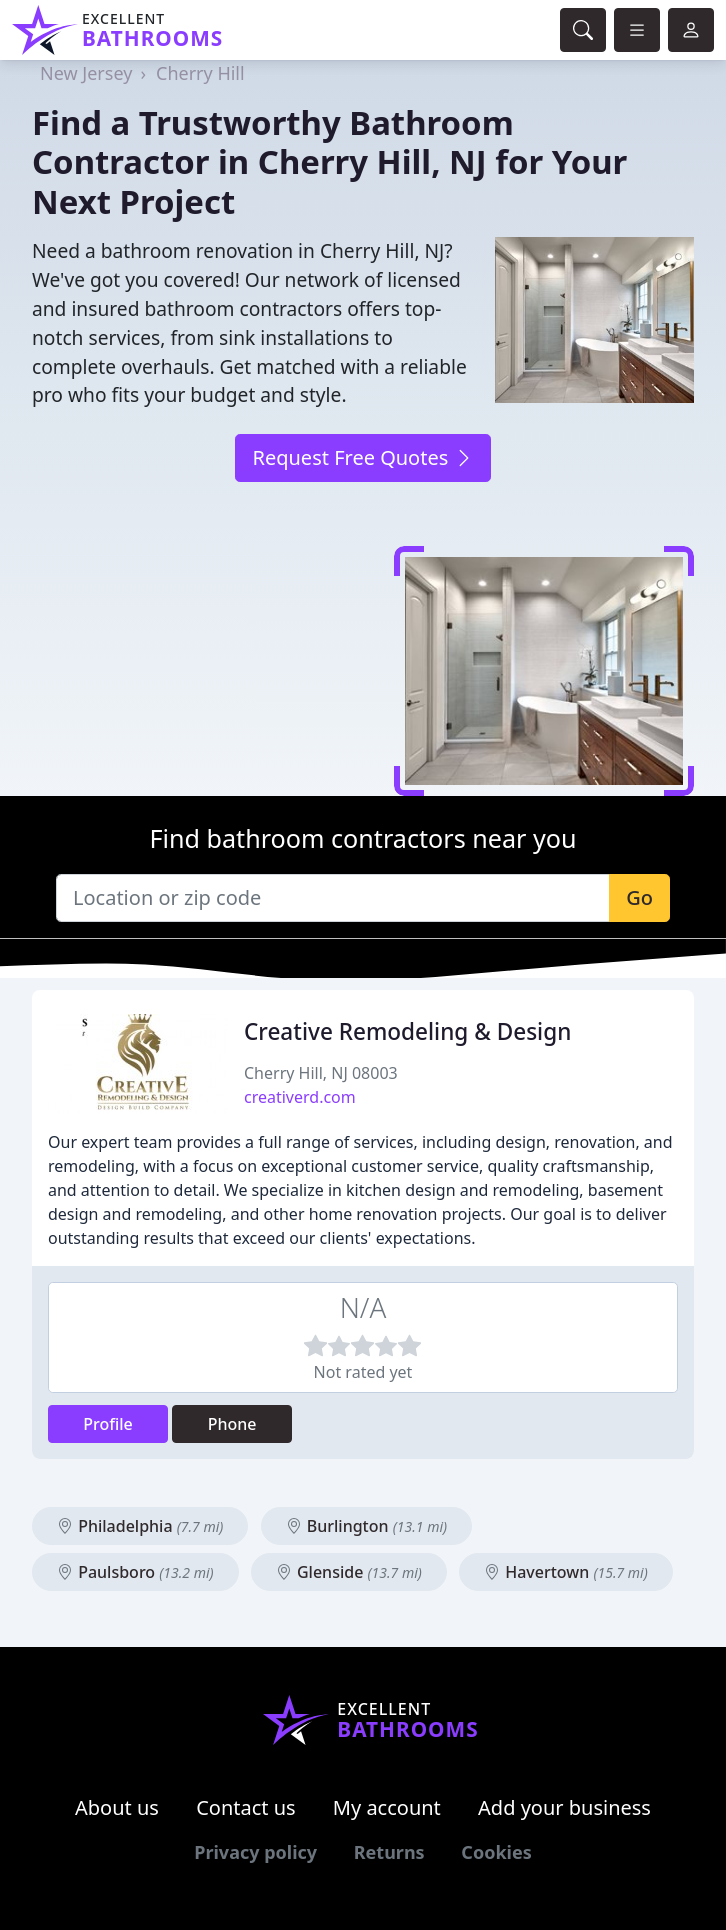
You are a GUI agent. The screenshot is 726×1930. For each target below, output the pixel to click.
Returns (389, 1852)
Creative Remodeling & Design (407, 1031)
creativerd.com (300, 1097)
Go (639, 897)
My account (387, 1807)
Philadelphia (140, 1526)
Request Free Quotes (362, 457)
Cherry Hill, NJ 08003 (321, 1073)
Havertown (566, 1572)
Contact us (246, 1807)
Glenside (349, 1572)
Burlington (366, 1526)
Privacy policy (255, 1852)
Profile (108, 1424)
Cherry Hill (200, 73)
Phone (232, 1424)
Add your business (564, 1807)
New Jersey (86, 73)
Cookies (496, 1852)
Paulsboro (135, 1572)
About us (117, 1807)
